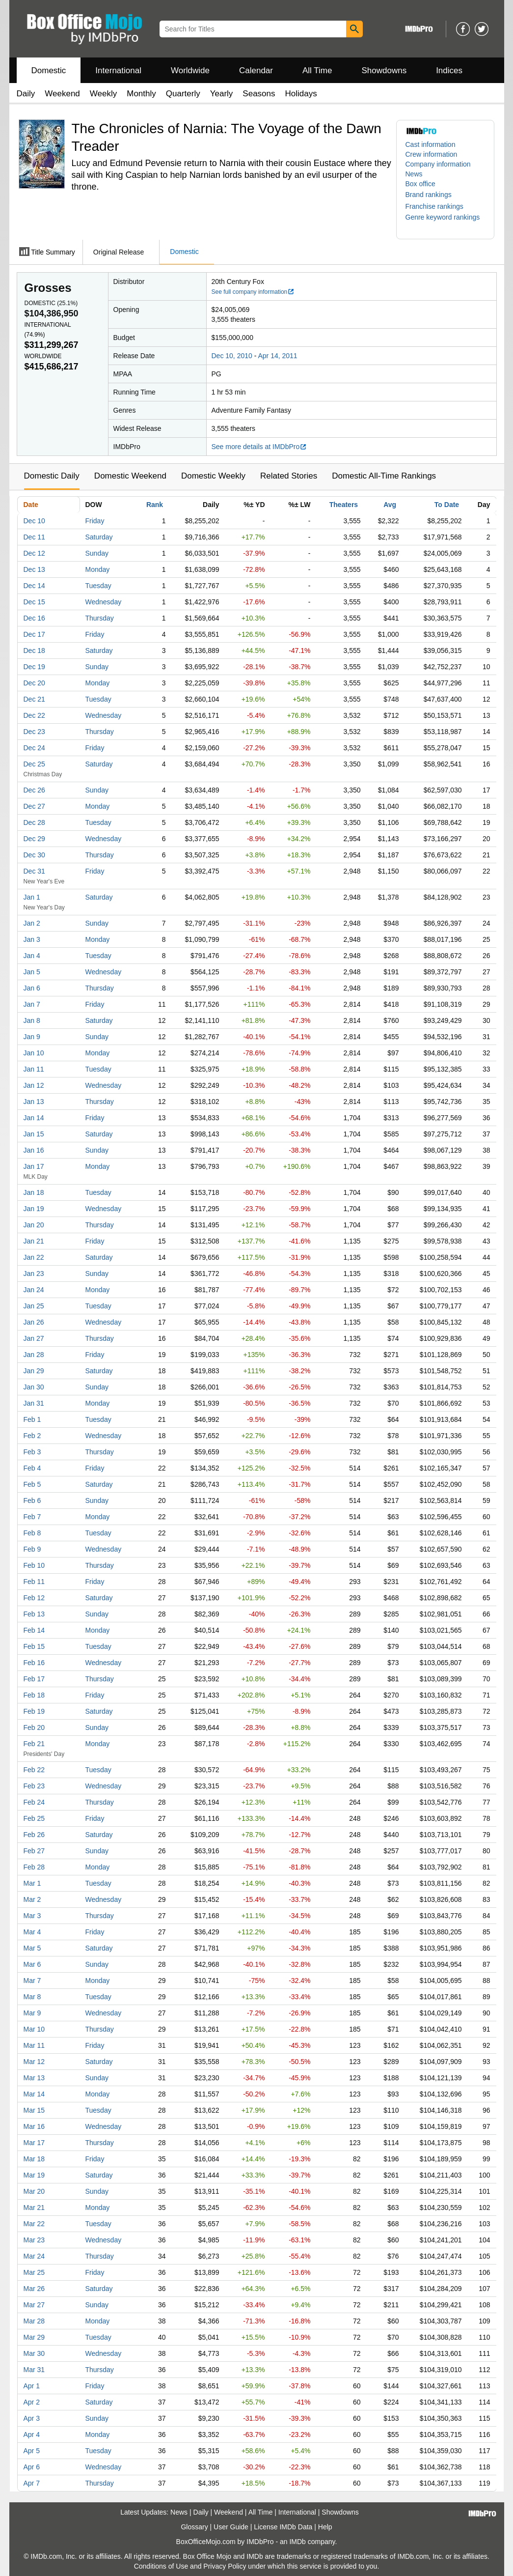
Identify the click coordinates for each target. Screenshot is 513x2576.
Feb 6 (32, 1500)
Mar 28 (34, 2321)
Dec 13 (34, 569)
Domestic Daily (52, 476)
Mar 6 (32, 1964)
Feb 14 (34, 1630)
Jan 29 (34, 1371)
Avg (389, 505)
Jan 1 (32, 897)
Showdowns (383, 70)
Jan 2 (32, 923)
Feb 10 (34, 1565)
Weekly (103, 93)
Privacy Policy (224, 2566)
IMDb (297, 2542)
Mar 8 (32, 1997)
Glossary (194, 2527)
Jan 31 (34, 1403)
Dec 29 (34, 839)
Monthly (141, 93)
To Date (446, 505)
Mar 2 (32, 1899)
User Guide (231, 2527)
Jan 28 (34, 1355)
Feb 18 (34, 1695)
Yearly (221, 93)
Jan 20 (34, 1225)
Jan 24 (34, 1290)
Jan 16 (34, 1150)
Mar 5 (32, 1948)
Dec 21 (34, 699)
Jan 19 (34, 1209)
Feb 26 (34, 1835)
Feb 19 (34, 1711)
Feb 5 (32, 1484)
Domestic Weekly (213, 476)
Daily (26, 93)
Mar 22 (34, 2224)
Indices (449, 70)
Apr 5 (32, 2451)
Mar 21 (34, 2207)
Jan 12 (34, 1085)
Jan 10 (34, 1053)
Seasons (259, 93)
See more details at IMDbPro (259, 447)
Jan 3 (32, 939)
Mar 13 (34, 2078)
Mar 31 (34, 2370)
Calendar (256, 70)
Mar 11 (34, 2045)
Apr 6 (32, 2467)
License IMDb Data (283, 2527)
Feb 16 (34, 1663)
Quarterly (183, 93)
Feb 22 (34, 1770)
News (414, 174)
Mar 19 (34, 2175)
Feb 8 (32, 1533)
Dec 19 (34, 667)
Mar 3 (32, 1916)
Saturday (99, 537)
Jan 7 (32, 1004)
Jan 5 (32, 972)
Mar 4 (32, 1932)
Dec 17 (34, 634)
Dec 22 (34, 715)
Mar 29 (34, 2337)
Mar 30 (34, 2353)
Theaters (343, 505)
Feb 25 (34, 1818)
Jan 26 (34, 1322)
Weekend (62, 93)
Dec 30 (34, 855)
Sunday (96, 553)
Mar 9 (32, 2013)
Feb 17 (34, 1679)
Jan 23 (34, 1273)
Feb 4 (32, 1468)
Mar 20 (34, 2191)
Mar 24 (34, 2256)
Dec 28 (34, 822)
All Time (317, 70)
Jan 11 (34, 1069)
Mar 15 (34, 2110)
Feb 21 (34, 1744)
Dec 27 (34, 806)
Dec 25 (34, 764)
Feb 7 (32, 1517)
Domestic (48, 70)
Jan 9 (32, 1037)
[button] (433, 194)
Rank (154, 505)
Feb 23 (34, 1786)
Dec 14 (34, 586)
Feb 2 (32, 1436)
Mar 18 (34, 2159)
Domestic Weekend (130, 476)
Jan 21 (34, 1241)
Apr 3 (32, 2418)
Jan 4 (32, 956)
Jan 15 (34, 1134)
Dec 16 (34, 618)
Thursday (99, 618)
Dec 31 (34, 871)
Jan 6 (32, 988)
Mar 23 (34, 2240)
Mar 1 (32, 1883)
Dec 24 (34, 748)
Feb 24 (34, 1802)
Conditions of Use (161, 2566)
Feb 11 (34, 1581)
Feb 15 (34, 1646)
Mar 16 (34, 2126)
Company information (438, 164)
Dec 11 (34, 537)
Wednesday (103, 602)
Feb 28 (34, 1867)
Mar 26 (34, 2289)
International (118, 70)
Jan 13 (34, 1101)
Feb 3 (32, 1452)
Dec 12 (34, 553)
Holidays (301, 93)
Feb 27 (34, 1851)
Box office (420, 184)
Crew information (431, 154)
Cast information (430, 144)
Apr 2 (32, 2402)
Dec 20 (34, 683)
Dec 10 (34, 521)
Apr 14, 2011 (277, 356)
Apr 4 (32, 2434)
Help (325, 2527)
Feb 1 (32, 1419)
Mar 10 (34, 2029)
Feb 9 (32, 1549)
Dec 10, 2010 (232, 356)
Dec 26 (34, 790)
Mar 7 (32, 1980)
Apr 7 (32, 2483)
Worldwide (190, 70)
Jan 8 (32, 1020)
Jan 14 (34, 1118)
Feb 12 (34, 1598)
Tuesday (98, 586)
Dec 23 (34, 732)
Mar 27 (34, 2305)
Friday (95, 521)
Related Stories (288, 476)
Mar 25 (34, 2272)
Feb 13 (34, 1614)
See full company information (253, 291)
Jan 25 (34, 1306)
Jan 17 (34, 1166)
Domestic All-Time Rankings (384, 476)
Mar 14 (34, 2094)
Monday (97, 569)
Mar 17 (34, 2143)
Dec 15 (34, 602)
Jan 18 (34, 1192)
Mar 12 (34, 2062)
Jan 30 (34, 1387)
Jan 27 (34, 1338)
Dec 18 (34, 650)
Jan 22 (34, 1257)
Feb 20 (34, 1727)
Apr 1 (32, 2386)
